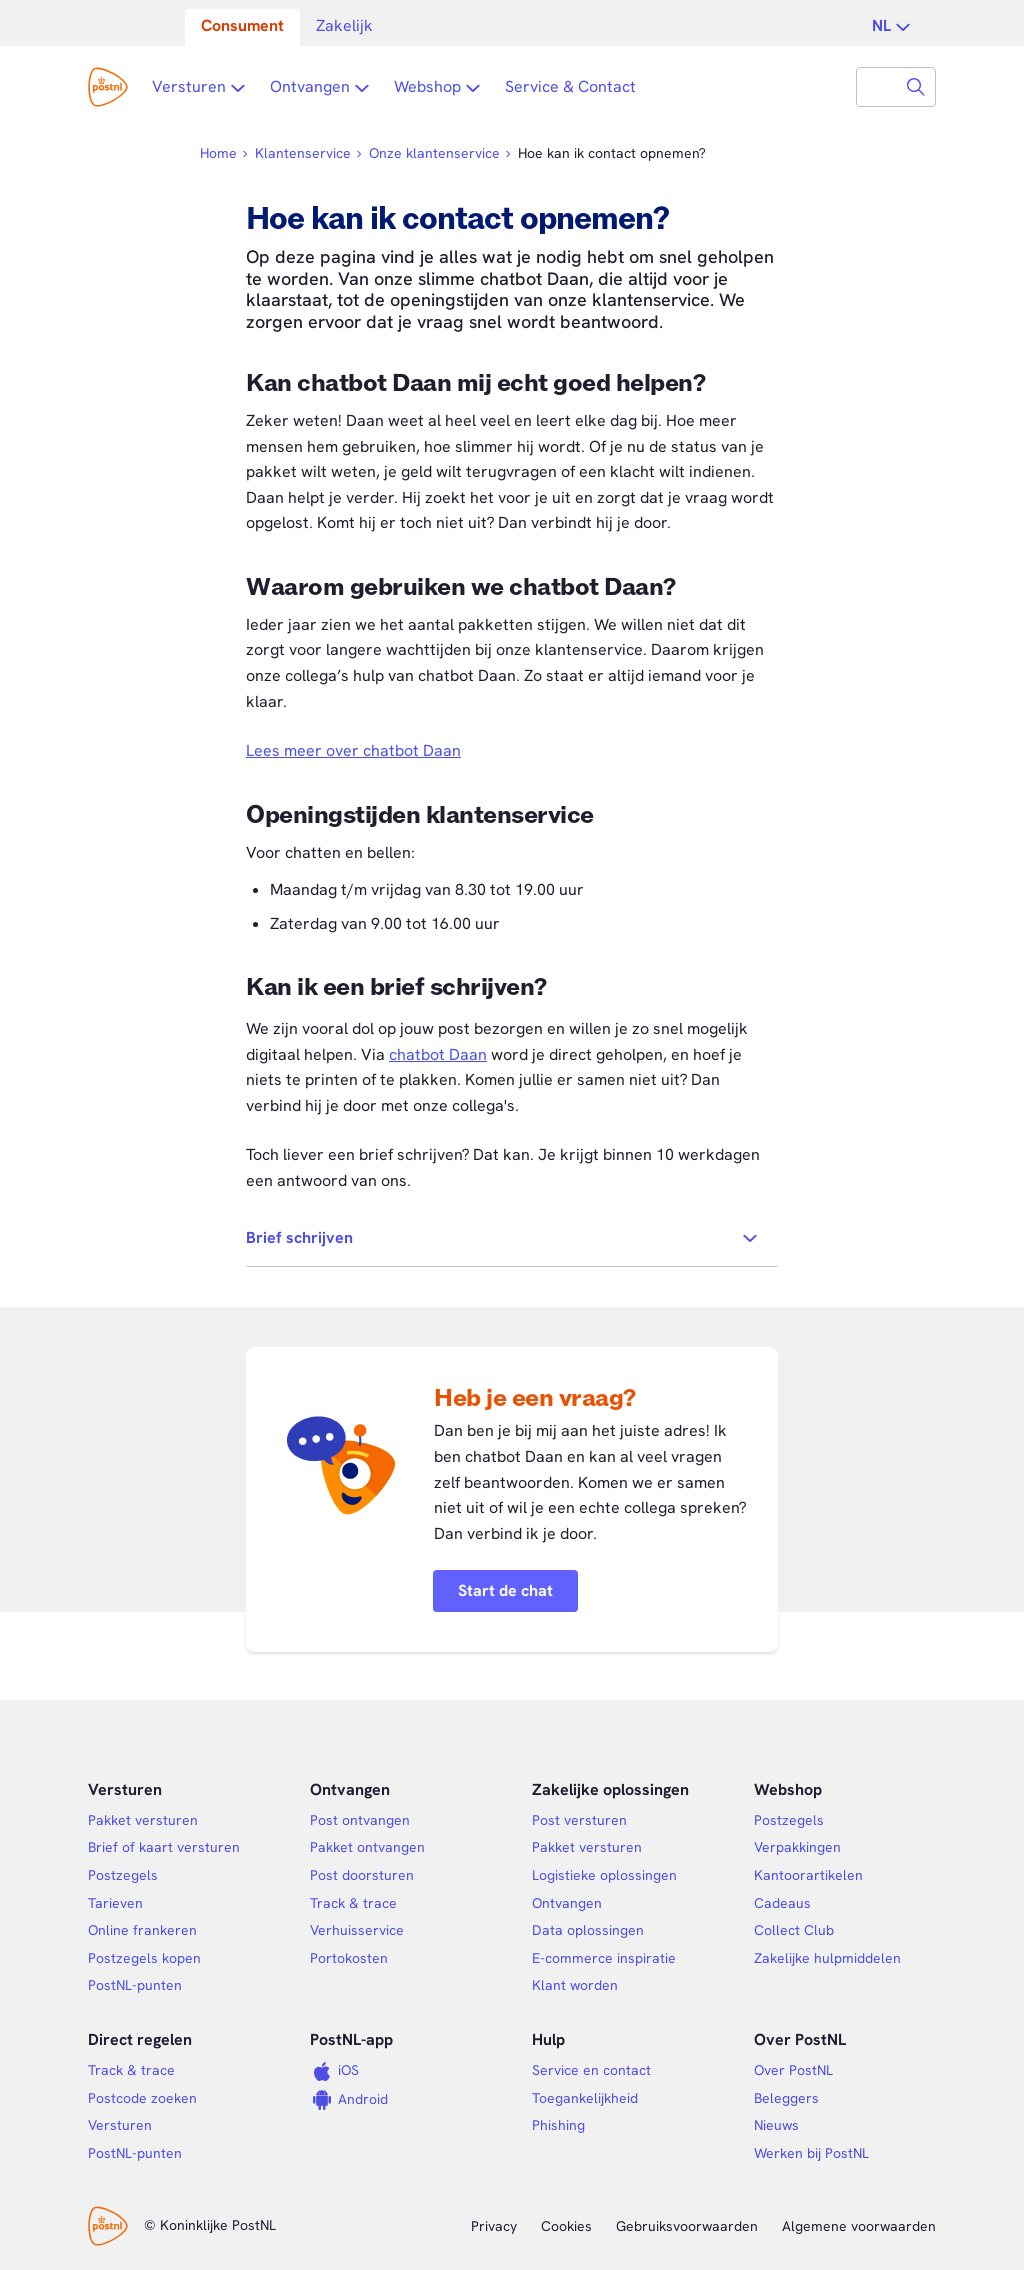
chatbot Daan (438, 1054)
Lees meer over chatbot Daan (353, 750)
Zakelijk (344, 25)
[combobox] (877, 87)
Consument (242, 25)
